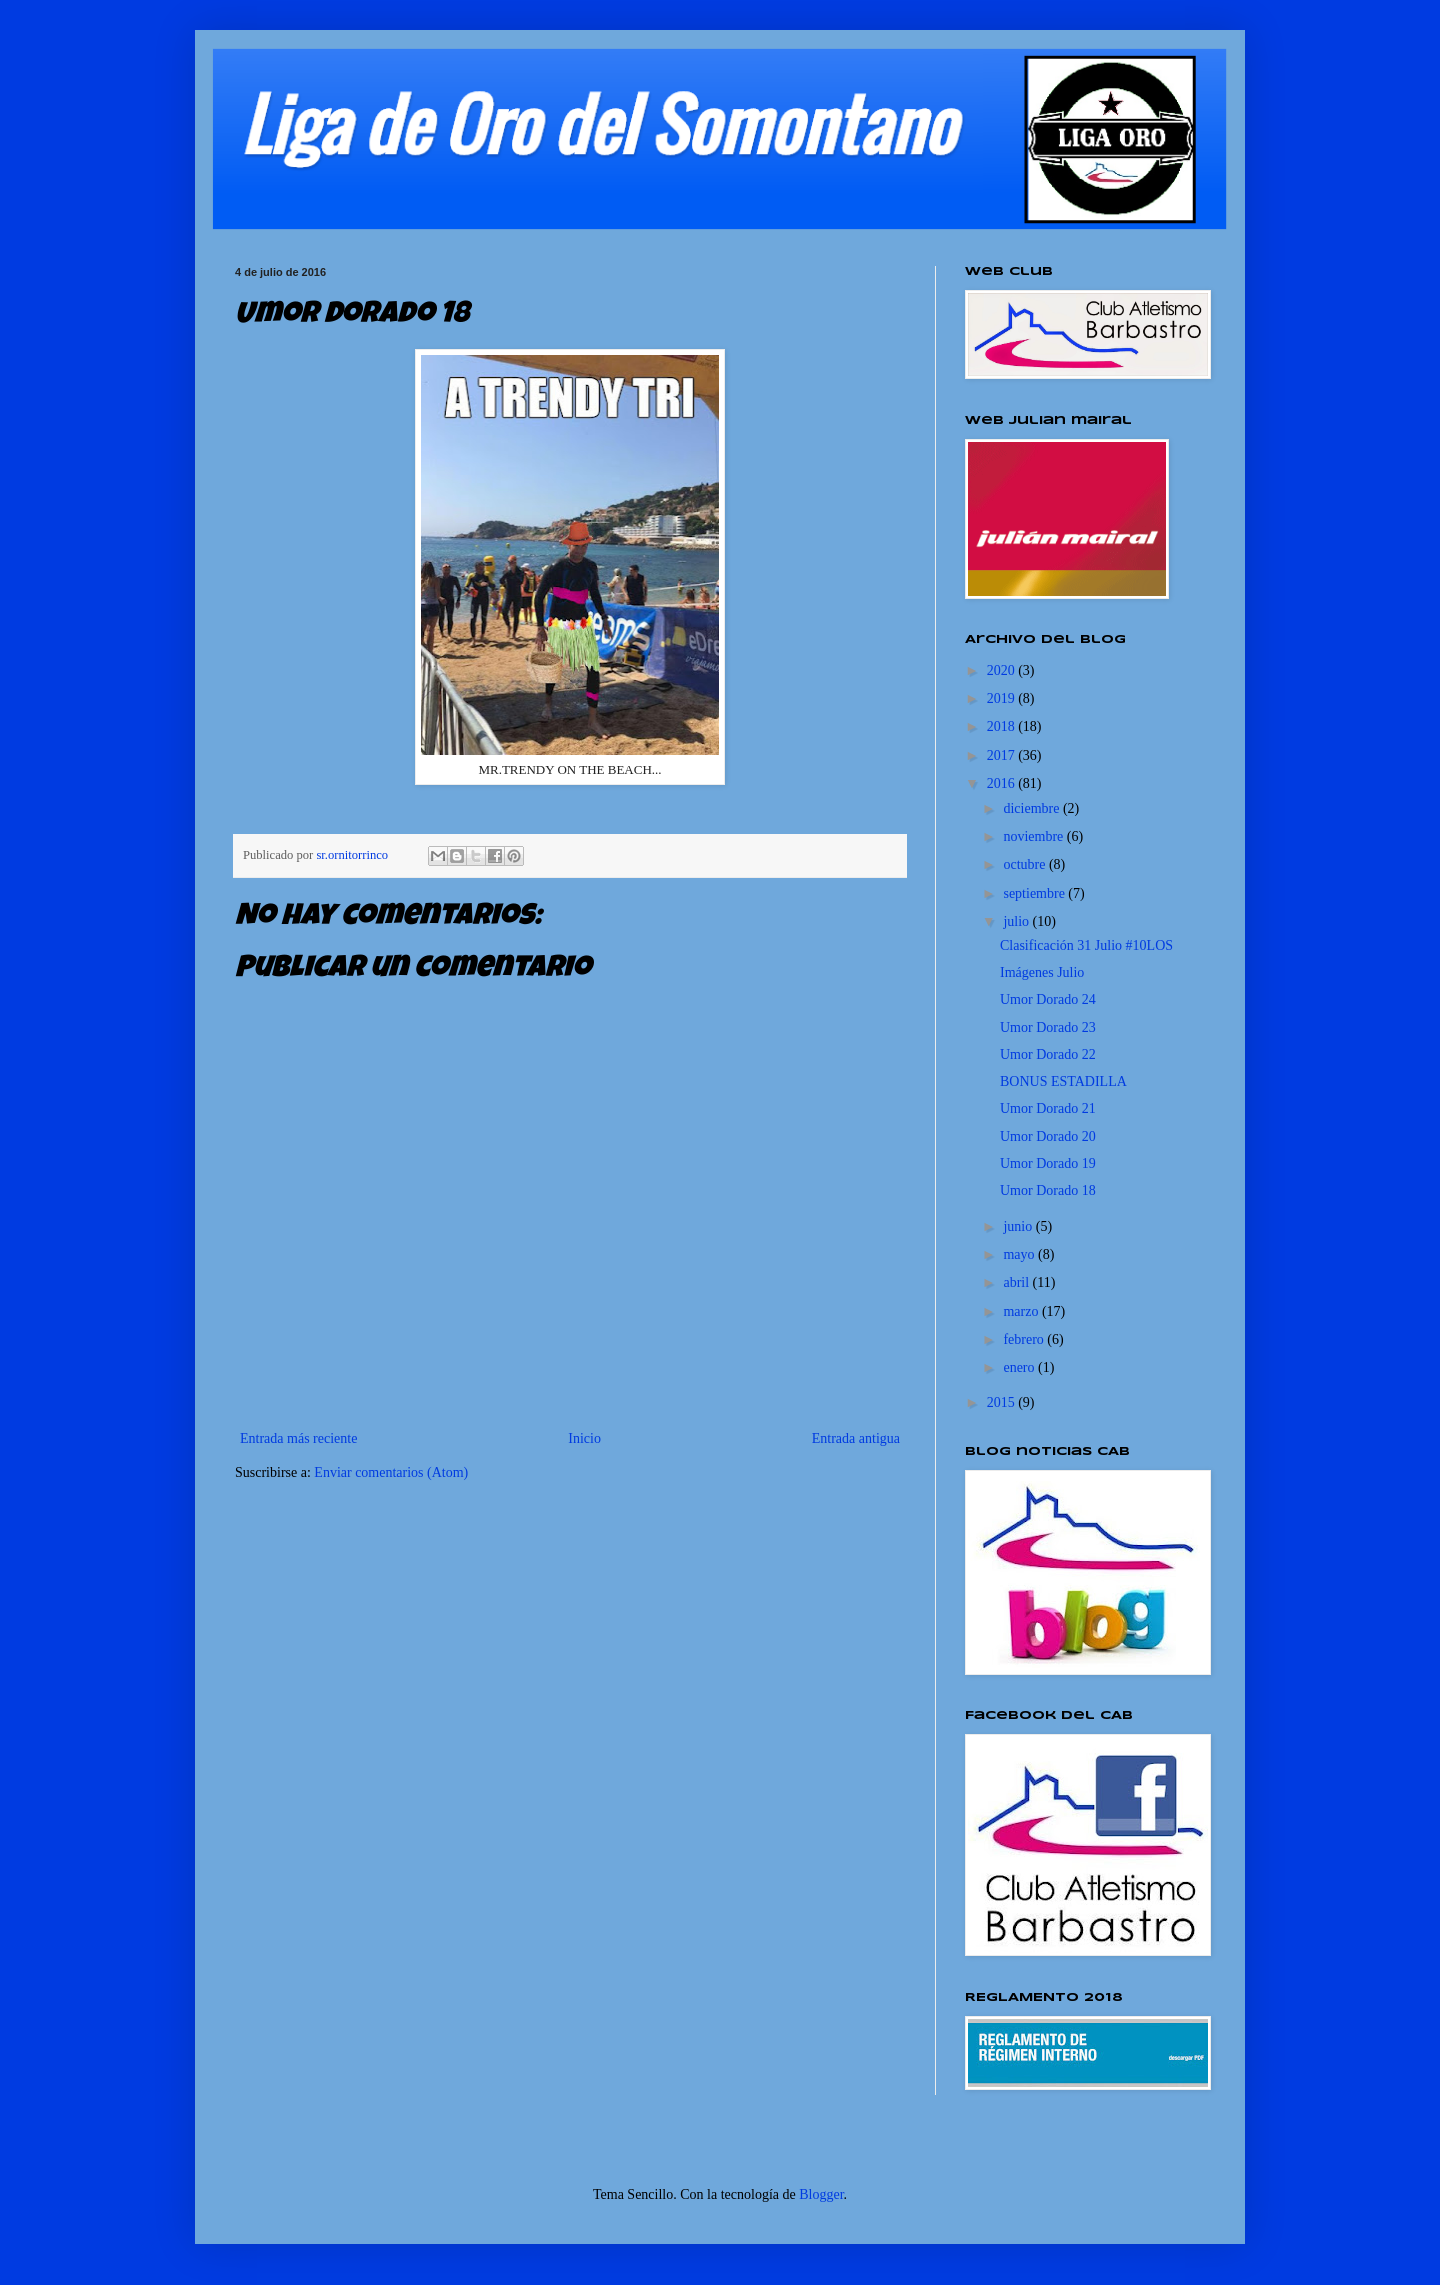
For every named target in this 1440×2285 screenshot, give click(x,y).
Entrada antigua (856, 1438)
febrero (1025, 1339)
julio (1017, 921)
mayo (1020, 1254)
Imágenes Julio (1042, 972)
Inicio (584, 1438)
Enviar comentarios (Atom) (391, 1472)
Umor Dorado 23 (1048, 1027)
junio (1019, 1226)
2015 (1003, 1402)
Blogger (821, 2194)
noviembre (1034, 836)
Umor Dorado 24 (1048, 999)
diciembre (1032, 808)
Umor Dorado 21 (1048, 1108)
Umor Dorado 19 (1048, 1163)
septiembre (1035, 893)
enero (1020, 1367)
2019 (1003, 698)
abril (1017, 1282)
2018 (1003, 726)
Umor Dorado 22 (1048, 1054)
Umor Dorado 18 (1048, 1190)
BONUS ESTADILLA (1063, 1081)
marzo (1022, 1311)
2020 (1003, 670)
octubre (1025, 864)
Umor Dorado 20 (1048, 1136)
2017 (1003, 755)
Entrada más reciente (298, 1438)
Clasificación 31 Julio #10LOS (1086, 945)
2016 (1003, 783)
